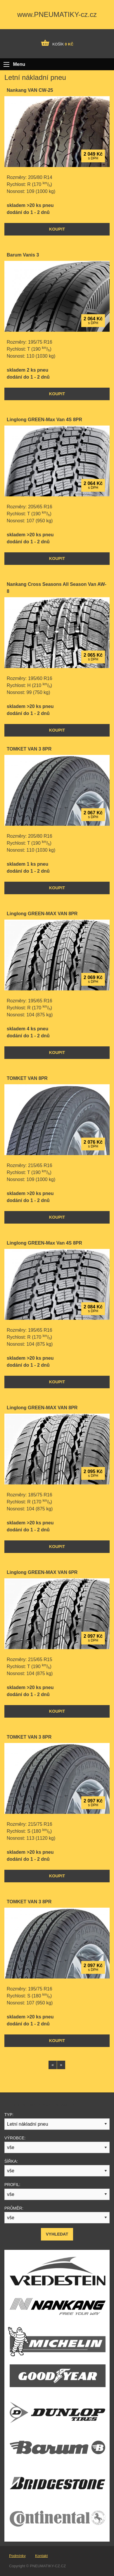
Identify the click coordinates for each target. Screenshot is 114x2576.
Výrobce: (14, 2138)
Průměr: (13, 2208)
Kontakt (41, 2556)
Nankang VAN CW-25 (30, 90)
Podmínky (17, 2556)
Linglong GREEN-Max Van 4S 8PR (44, 419)
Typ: (8, 2114)
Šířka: (11, 2161)
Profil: (12, 2184)
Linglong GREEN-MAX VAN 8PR (42, 913)
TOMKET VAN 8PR (27, 1078)
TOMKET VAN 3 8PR (29, 748)
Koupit (57, 229)
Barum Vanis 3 (23, 254)
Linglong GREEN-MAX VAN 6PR (42, 1572)
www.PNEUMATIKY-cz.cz (57, 14)
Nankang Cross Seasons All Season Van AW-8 (56, 588)
